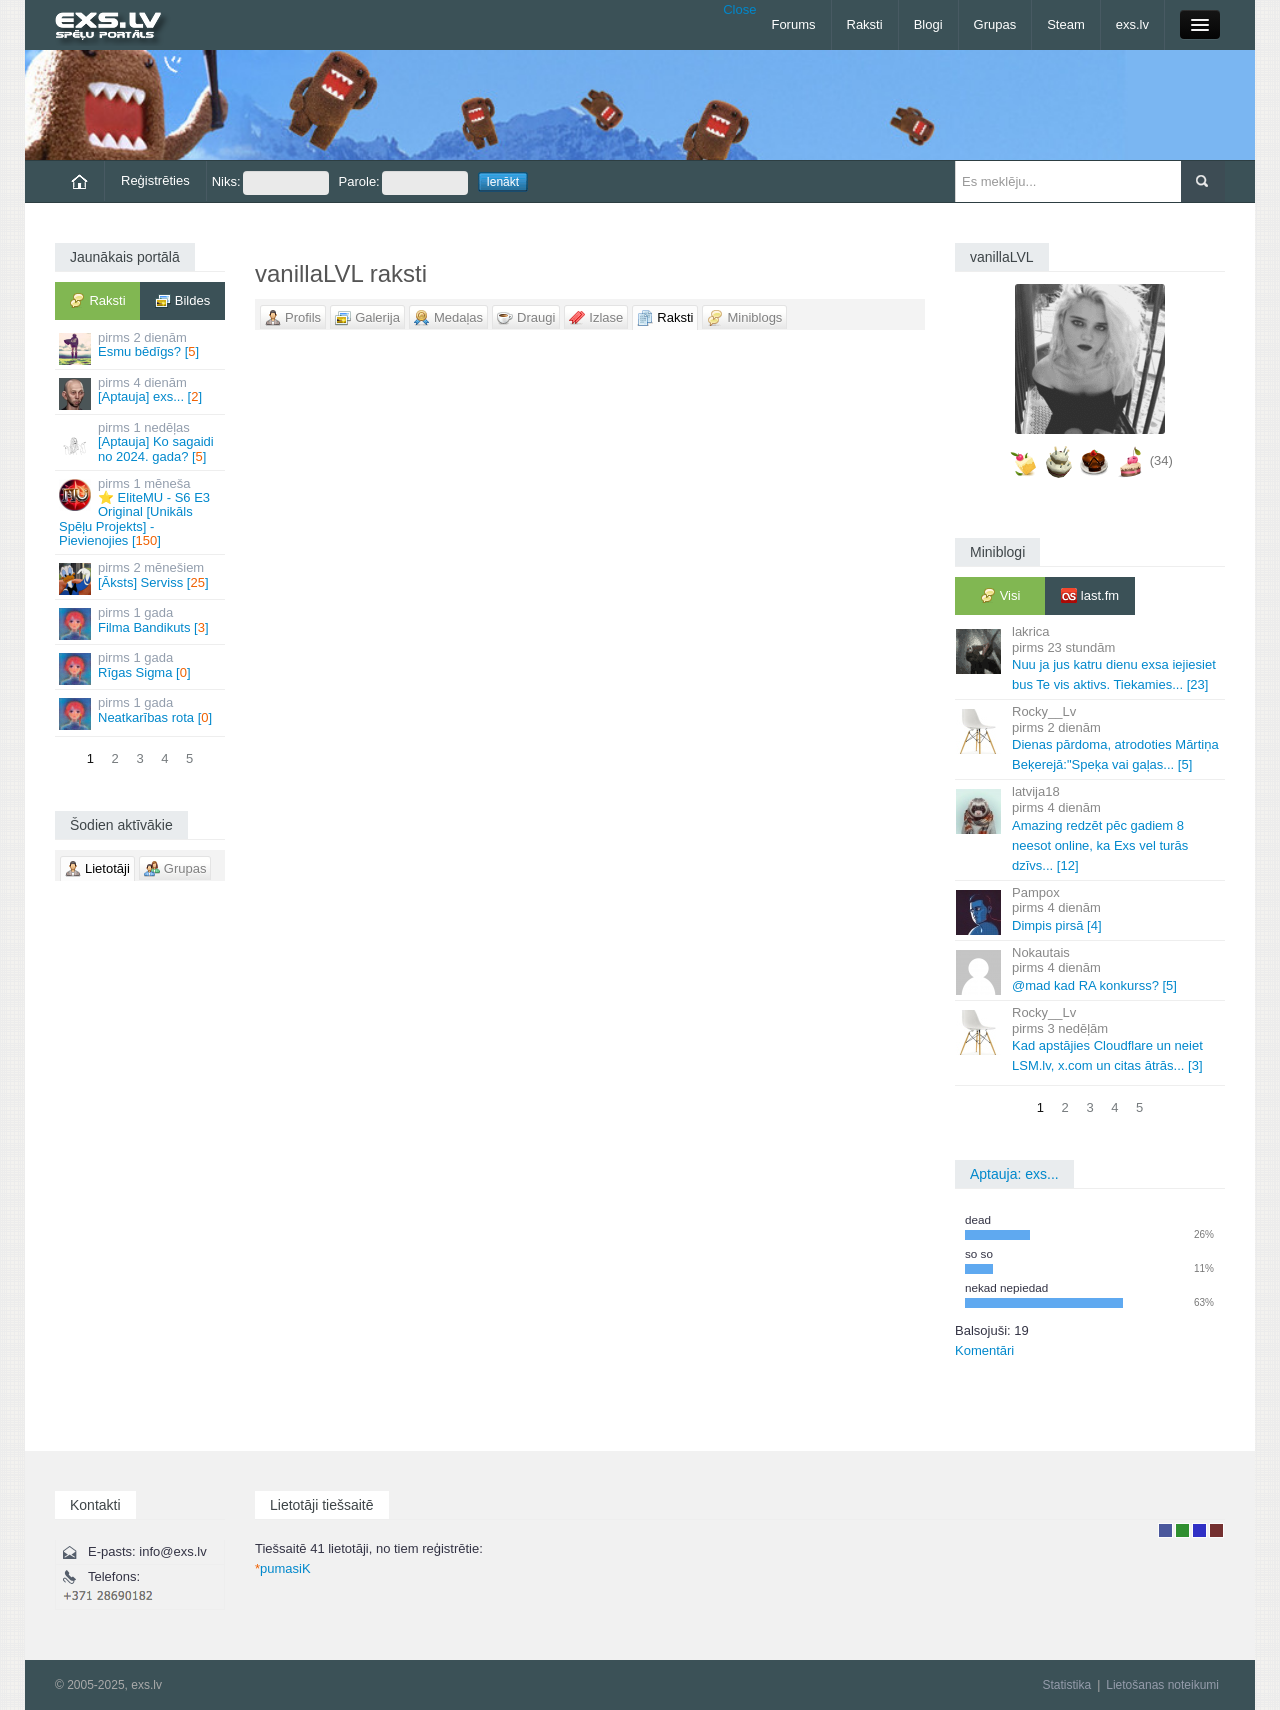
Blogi (928, 24)
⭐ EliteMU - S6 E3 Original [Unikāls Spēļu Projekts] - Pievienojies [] (141, 512)
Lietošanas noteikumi (1162, 1685)
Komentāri (984, 1350)
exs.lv (1132, 24)
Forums (793, 24)
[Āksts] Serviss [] (141, 577)
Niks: (270, 183)
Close (739, 9)
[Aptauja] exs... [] (141, 392)
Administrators (1216, 1530)
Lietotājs (1165, 1530)
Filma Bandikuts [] (141, 622)
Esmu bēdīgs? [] (141, 347)
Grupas (995, 24)
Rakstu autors (1182, 1530)
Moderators (1199, 1530)
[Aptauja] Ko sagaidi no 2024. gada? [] (141, 442)
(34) (1161, 460)
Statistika (1066, 1685)
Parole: (403, 183)
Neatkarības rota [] (141, 712)
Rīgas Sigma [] (141, 667)
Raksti (865, 24)
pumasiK (283, 1568)
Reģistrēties (155, 180)
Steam (1066, 24)
